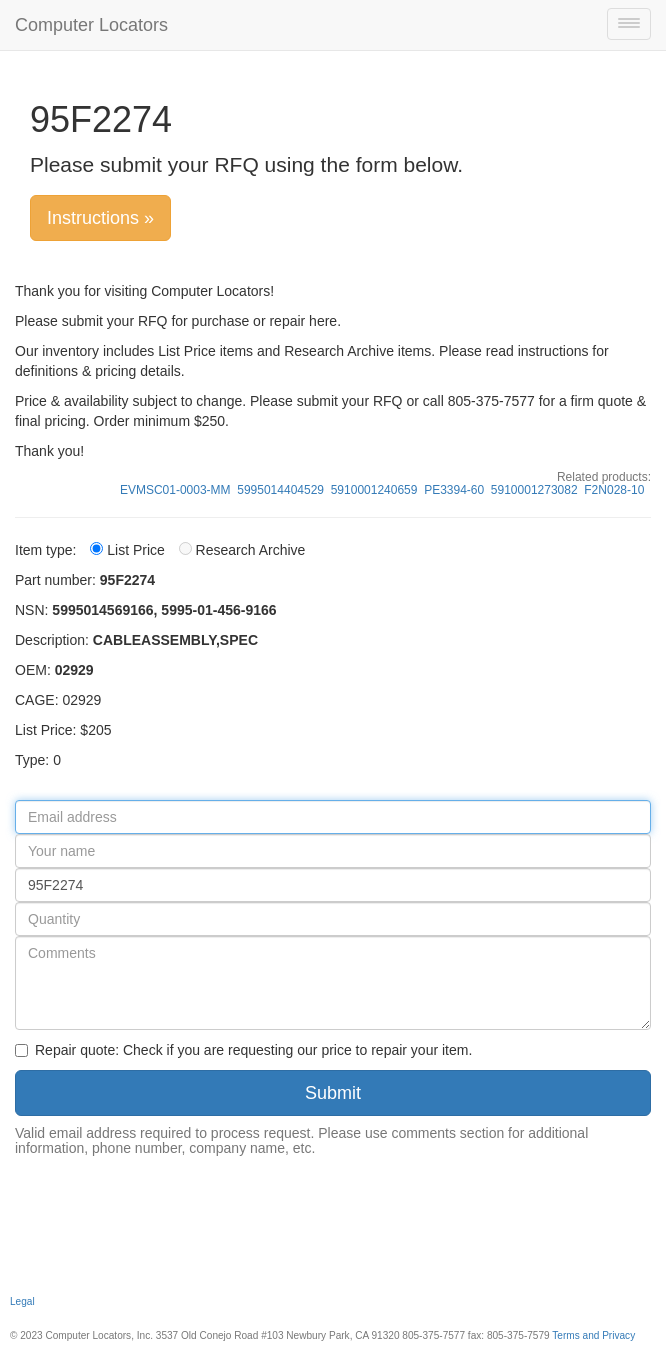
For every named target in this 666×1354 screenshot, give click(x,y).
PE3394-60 (454, 490)
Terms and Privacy (593, 1335)
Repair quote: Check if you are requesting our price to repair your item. (243, 1050)
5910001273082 (534, 490)
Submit (333, 1093)
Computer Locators (91, 25)
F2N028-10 (614, 490)
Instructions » (100, 218)
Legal (22, 1301)
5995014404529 (280, 490)
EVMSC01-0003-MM (175, 490)
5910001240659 (374, 490)
